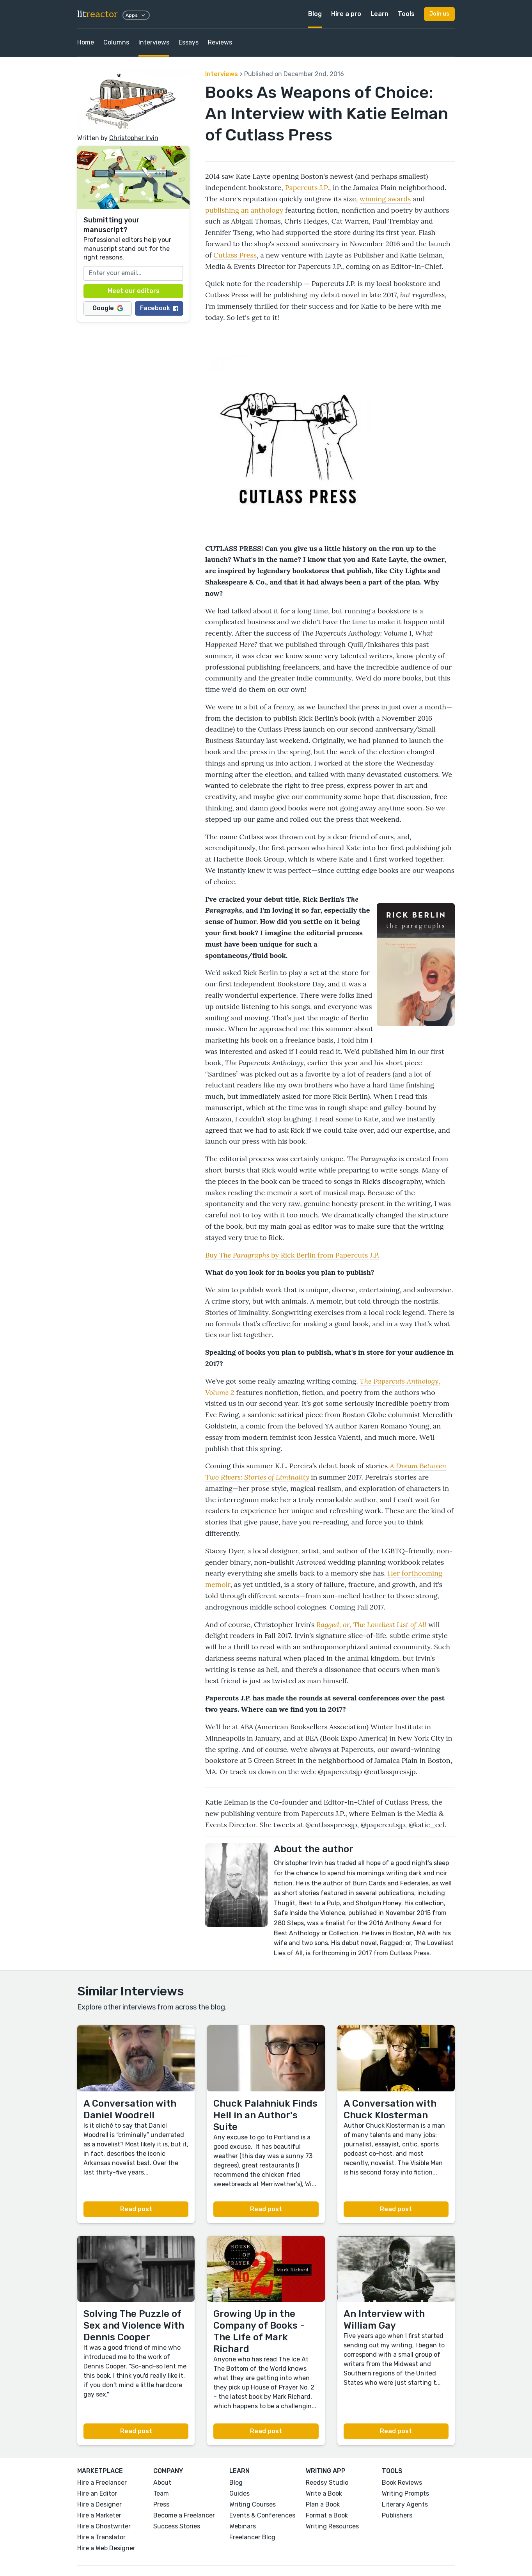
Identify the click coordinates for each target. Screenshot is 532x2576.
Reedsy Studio (327, 2482)
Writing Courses (252, 2504)
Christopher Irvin (133, 138)
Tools (406, 14)
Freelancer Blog (252, 2537)
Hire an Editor (97, 2493)
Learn (379, 14)
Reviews (220, 42)
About (162, 2482)
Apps (136, 15)
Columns (116, 42)
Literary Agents (405, 2504)
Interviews (153, 42)
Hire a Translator (101, 2537)
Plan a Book (323, 2504)
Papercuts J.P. (307, 187)
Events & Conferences (262, 2515)
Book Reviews (402, 2482)
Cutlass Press (235, 254)
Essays (189, 42)
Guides (239, 2493)
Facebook (159, 308)
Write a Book (324, 2493)
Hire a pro (346, 14)
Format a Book (327, 2515)
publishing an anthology (244, 210)
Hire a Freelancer (102, 2482)
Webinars (242, 2526)
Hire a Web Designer (106, 2548)
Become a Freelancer (184, 2515)
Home (85, 42)
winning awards (385, 198)
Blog (315, 14)
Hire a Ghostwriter (104, 2526)
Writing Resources (332, 2526)
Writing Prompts (405, 2493)
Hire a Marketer (99, 2515)
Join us (439, 14)
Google (107, 308)
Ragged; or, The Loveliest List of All (371, 1624)
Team (161, 2493)
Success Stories (176, 2526)
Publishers (397, 2515)
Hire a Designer (99, 2504)
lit (97, 14)
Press (161, 2504)
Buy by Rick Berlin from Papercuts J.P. (292, 1255)
